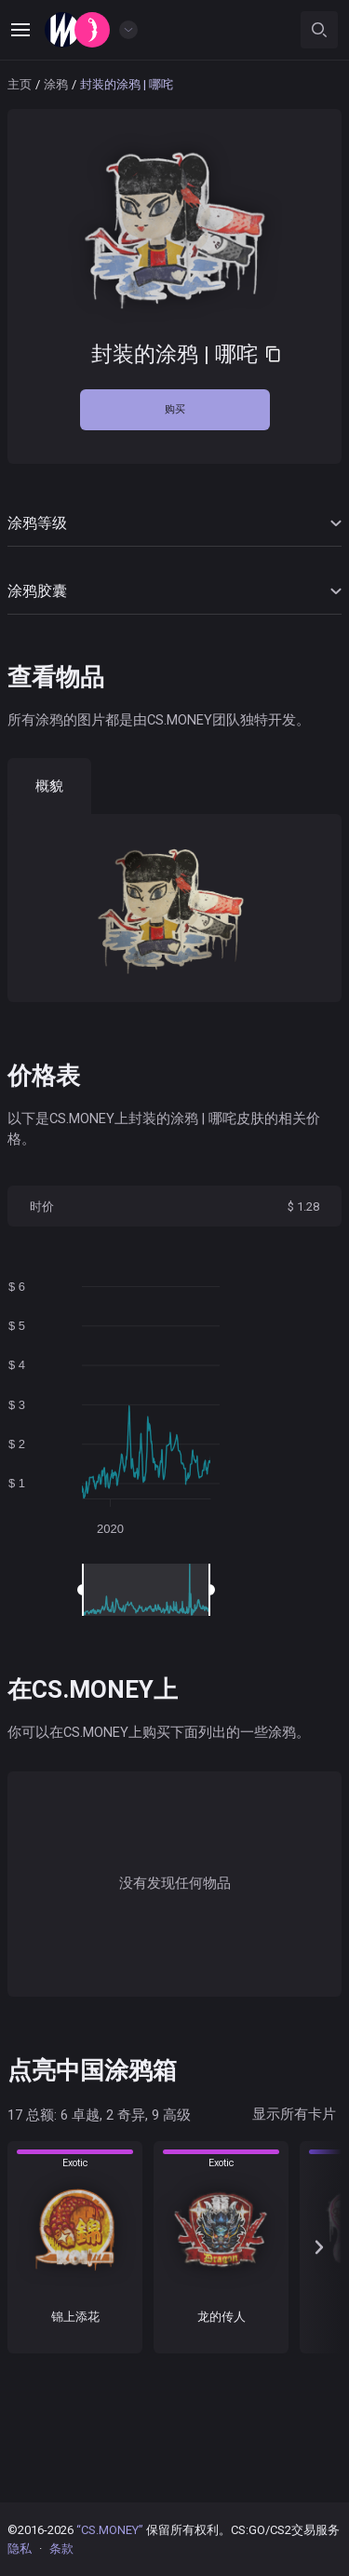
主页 (19, 84)
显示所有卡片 (294, 2114)
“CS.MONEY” (109, 2530)
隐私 (19, 2549)
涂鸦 (56, 84)
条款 (61, 2549)
